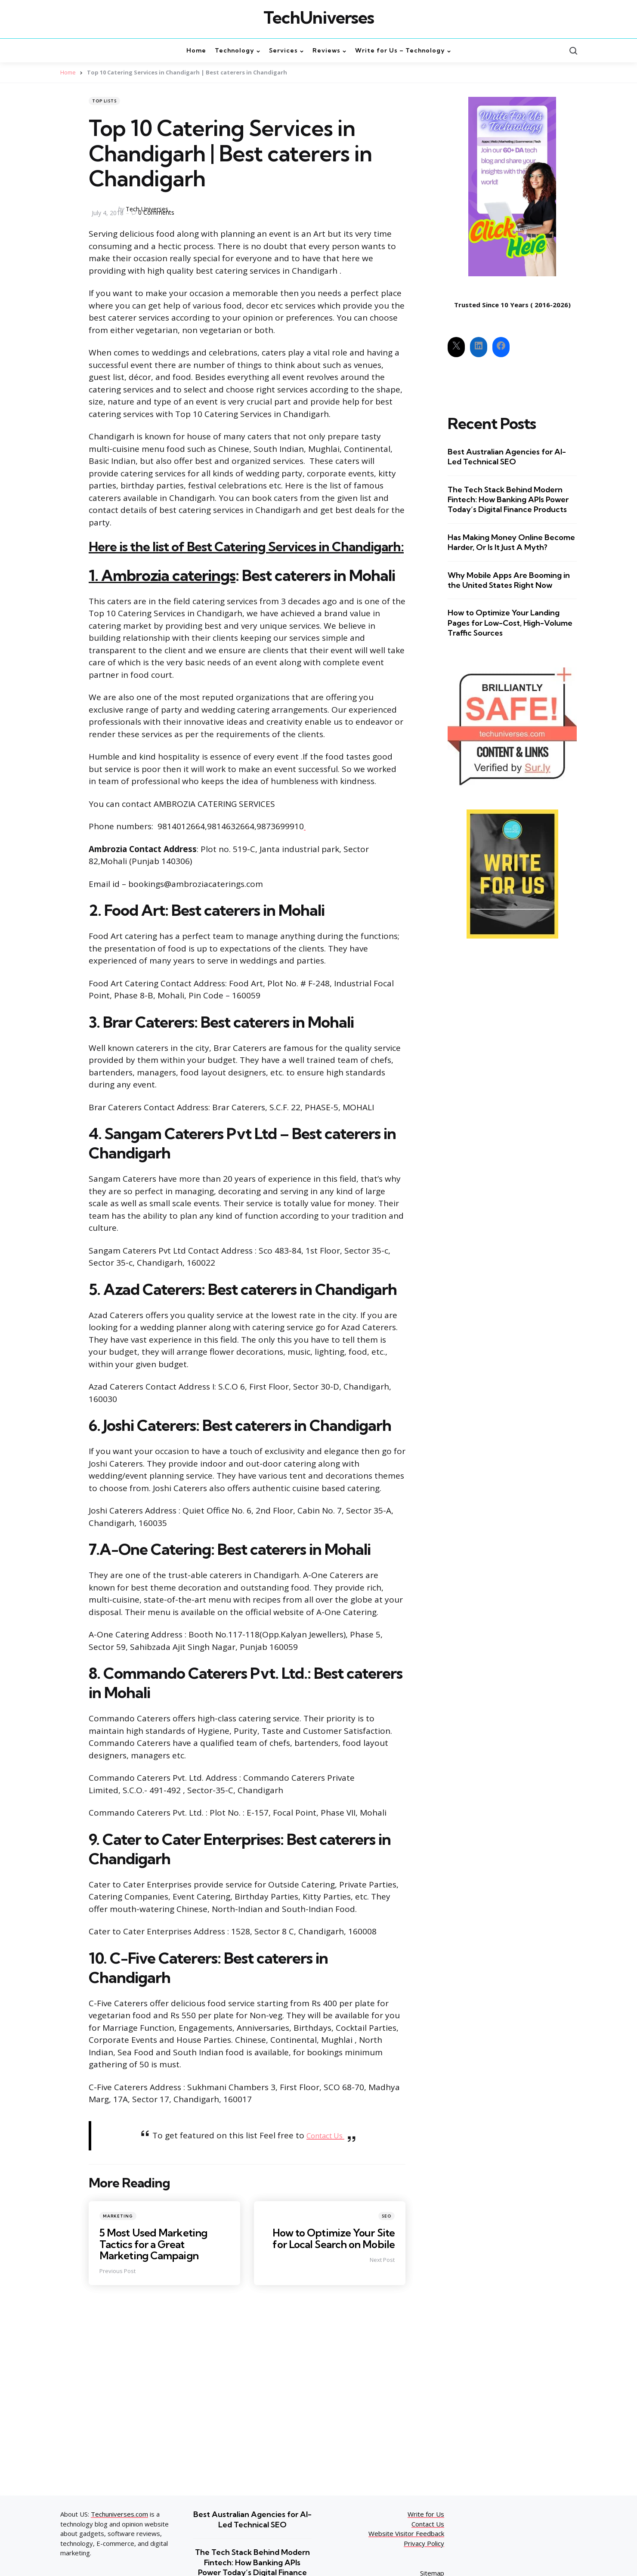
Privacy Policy (424, 2543)
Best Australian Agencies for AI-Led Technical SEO (507, 456)
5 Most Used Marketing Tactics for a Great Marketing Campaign (155, 2244)
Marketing (118, 2216)
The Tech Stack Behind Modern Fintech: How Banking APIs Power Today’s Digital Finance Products (508, 500)
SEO (386, 2216)
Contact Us (325, 2135)
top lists (104, 101)
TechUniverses (318, 18)
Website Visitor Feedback (406, 2533)
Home (68, 72)
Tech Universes (147, 209)
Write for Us (426, 2514)
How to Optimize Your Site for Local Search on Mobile (331, 2238)
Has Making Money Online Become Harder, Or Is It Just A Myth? (511, 542)
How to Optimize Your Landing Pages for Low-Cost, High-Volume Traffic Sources (510, 623)
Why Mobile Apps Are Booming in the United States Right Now (509, 580)
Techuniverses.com (119, 2514)
